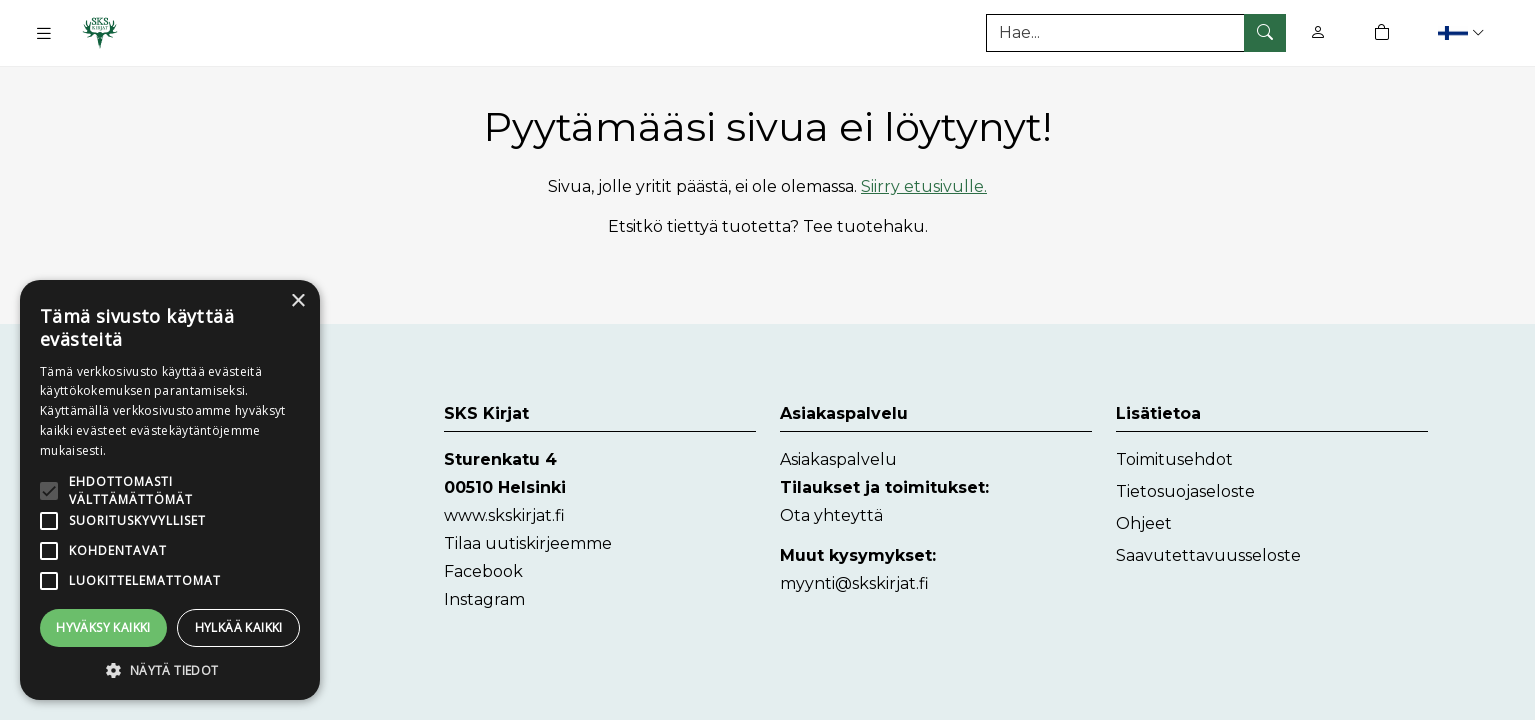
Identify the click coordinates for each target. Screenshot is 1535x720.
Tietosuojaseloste (1185, 491)
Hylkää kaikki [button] (239, 627)
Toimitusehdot (1174, 459)
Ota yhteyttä (831, 515)
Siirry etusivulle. (924, 186)
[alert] (170, 490)
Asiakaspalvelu (838, 459)
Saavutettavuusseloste (1208, 555)
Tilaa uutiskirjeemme (528, 543)
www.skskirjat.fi (504, 515)
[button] (1463, 32)
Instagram (484, 599)
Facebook (483, 571)
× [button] (297, 301)
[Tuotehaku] (1136, 33)
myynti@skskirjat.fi (854, 583)
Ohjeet (1144, 523)
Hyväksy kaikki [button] (103, 627)
